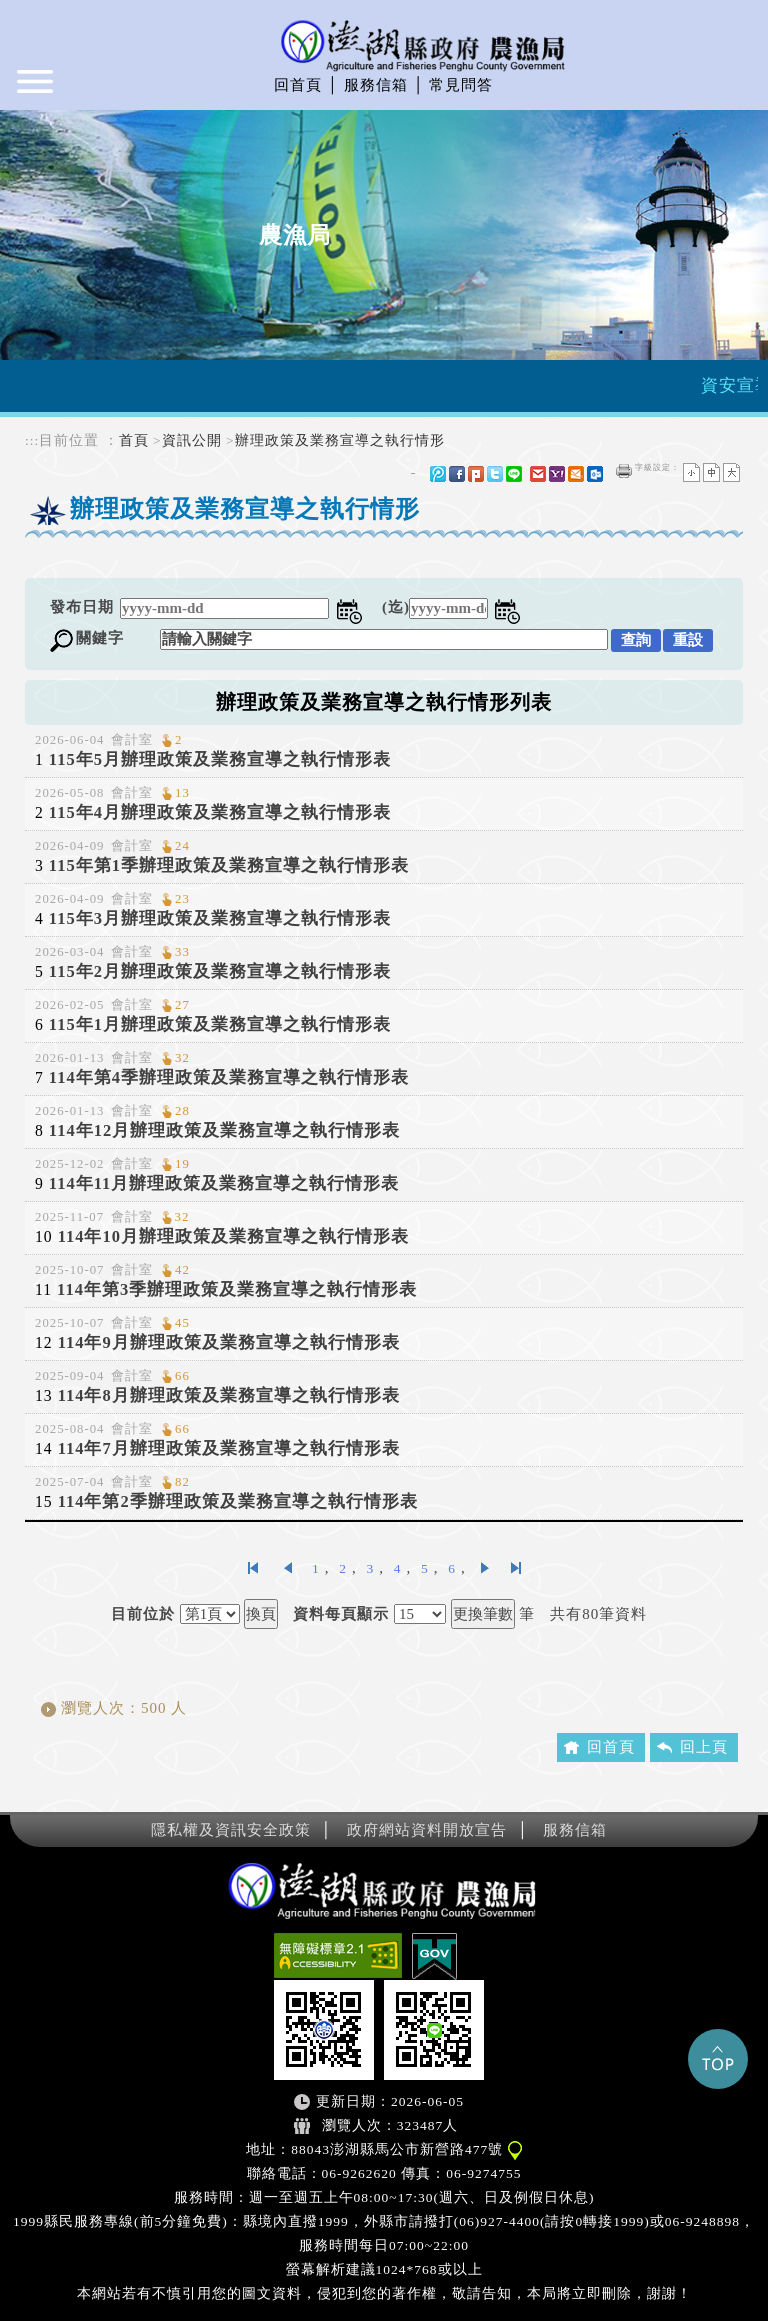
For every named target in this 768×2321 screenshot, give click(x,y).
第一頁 (253, 1568)
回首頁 (298, 85)
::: (32, 440)
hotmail (576, 474)
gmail (538, 474)
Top (718, 2059)
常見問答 (461, 85)
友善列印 (624, 471)
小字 (691, 472)
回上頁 (704, 1747)
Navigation (37, 90)
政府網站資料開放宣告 (427, 1830)
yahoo (557, 474)
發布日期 (82, 607)
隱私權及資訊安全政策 (231, 1830)
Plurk (476, 474)
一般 (711, 472)
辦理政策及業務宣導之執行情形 (340, 440)
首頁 (134, 440)
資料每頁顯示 (341, 1614)
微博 (438, 474)
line (514, 474)
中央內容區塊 (73, 558)
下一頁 (486, 1568)
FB (457, 474)
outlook (595, 474)
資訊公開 (192, 440)
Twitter (495, 474)
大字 (731, 472)
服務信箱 (376, 85)
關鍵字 (100, 638)
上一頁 (287, 1568)
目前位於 (143, 1614)
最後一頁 (516, 1568)
